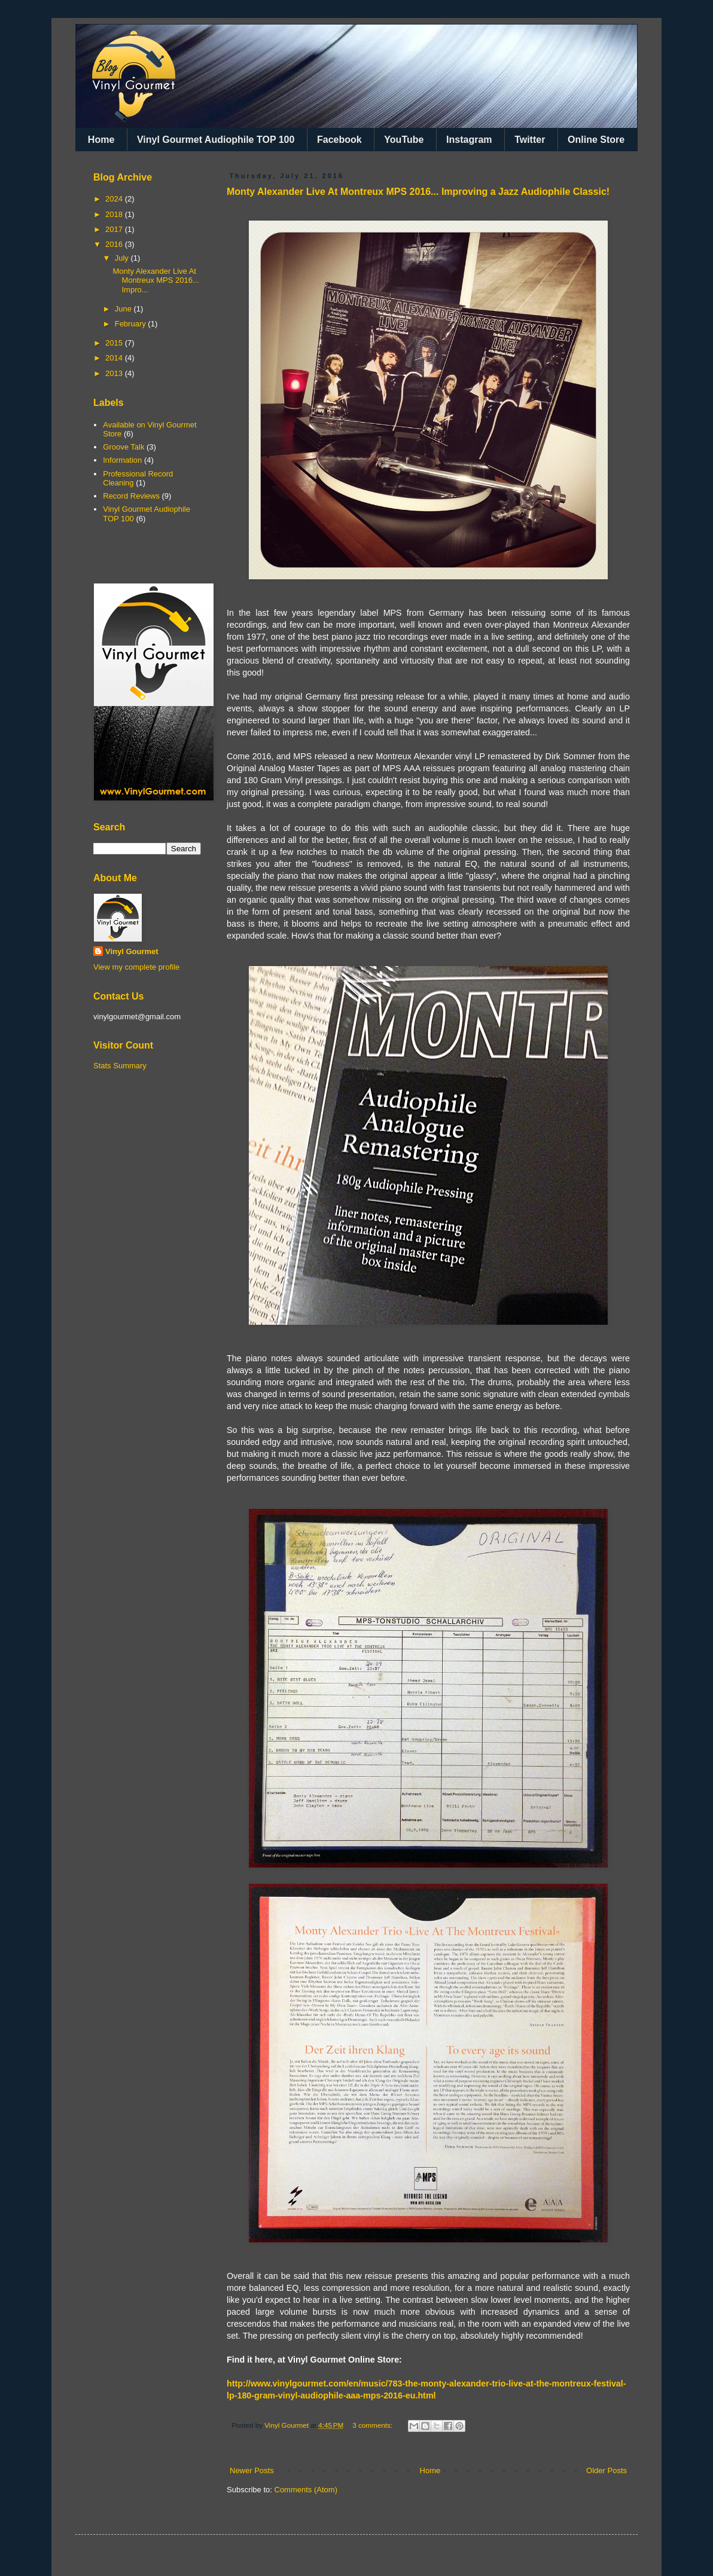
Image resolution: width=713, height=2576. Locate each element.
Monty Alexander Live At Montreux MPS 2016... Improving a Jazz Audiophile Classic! (418, 192)
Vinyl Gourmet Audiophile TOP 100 (215, 140)
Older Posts (606, 2470)
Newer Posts (252, 2470)
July (123, 257)
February (131, 323)
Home (101, 140)
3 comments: (373, 2425)
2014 (115, 357)
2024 (115, 198)
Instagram (469, 140)
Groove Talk (123, 446)
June (124, 308)
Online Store (596, 140)
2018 (115, 214)
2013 (115, 373)
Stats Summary (120, 1065)
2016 (115, 244)
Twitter (529, 140)
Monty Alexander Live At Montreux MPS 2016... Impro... (155, 280)
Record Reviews (131, 495)
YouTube (403, 140)
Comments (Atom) (306, 2489)
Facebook (339, 140)
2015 (115, 342)
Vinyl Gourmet (132, 951)
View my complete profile (136, 966)
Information (122, 460)
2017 (115, 229)
